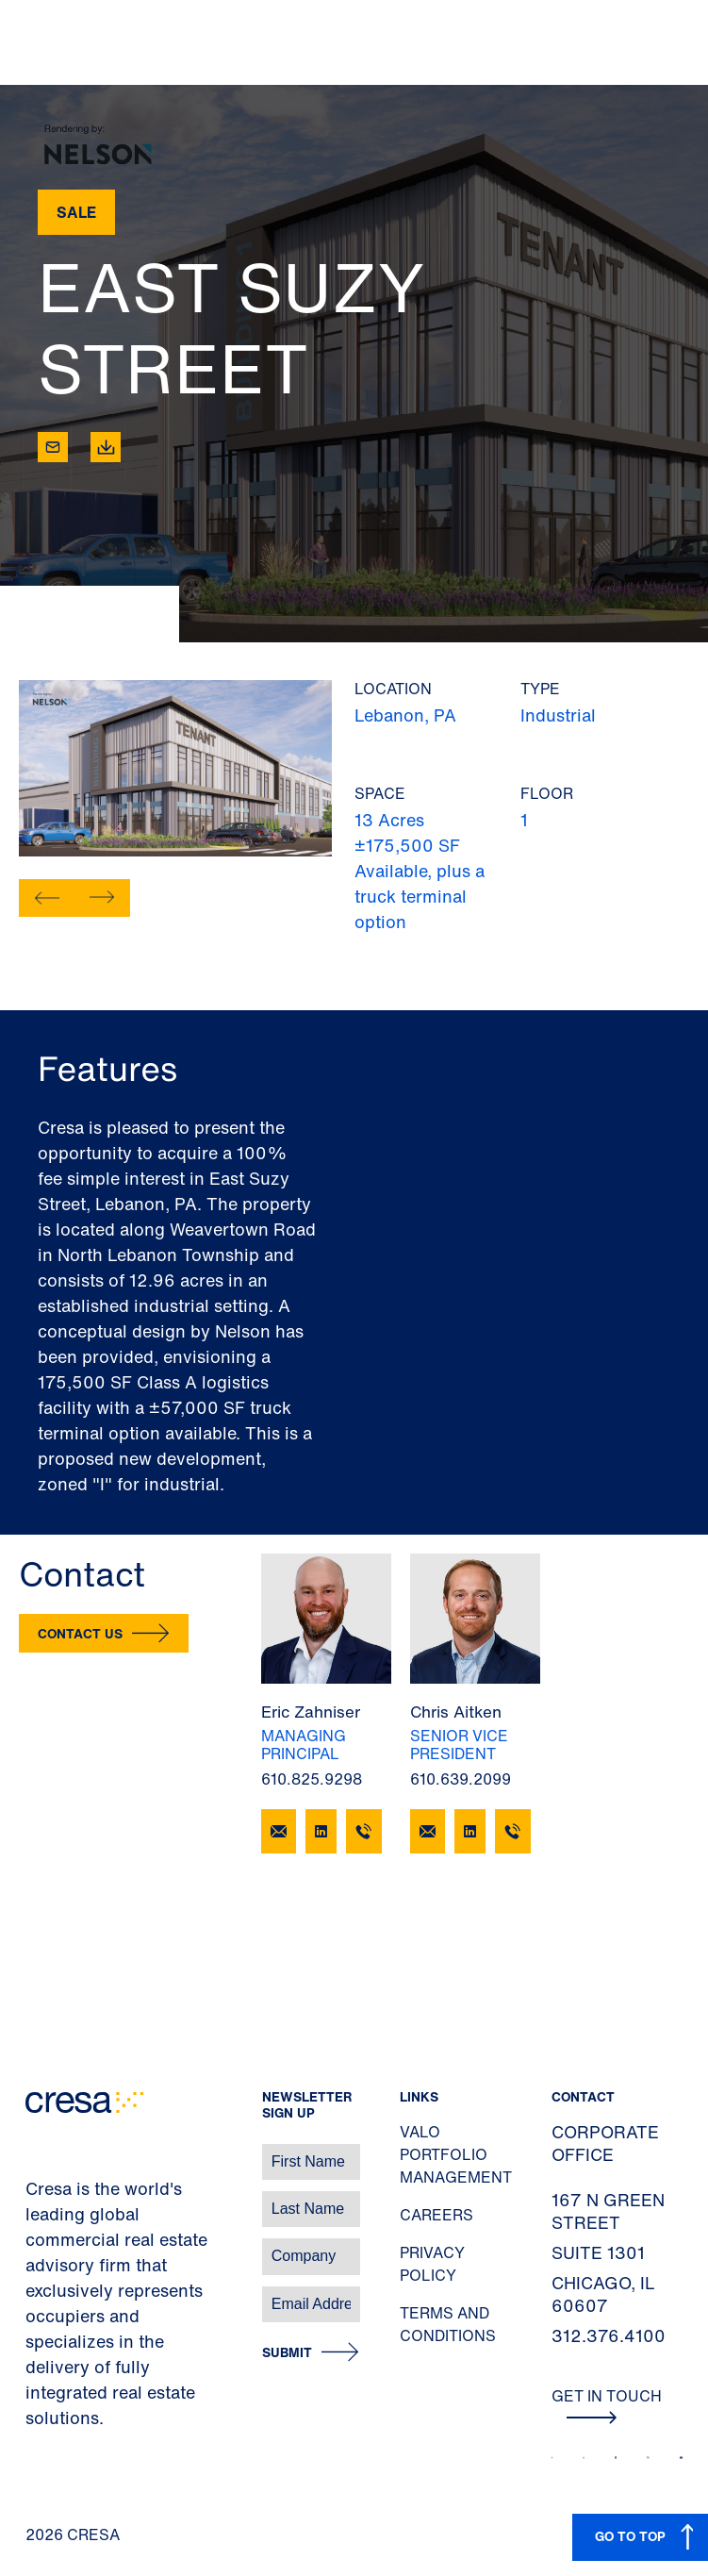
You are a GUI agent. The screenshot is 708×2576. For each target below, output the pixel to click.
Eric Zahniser (310, 1711)
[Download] (106, 447)
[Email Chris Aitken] (428, 1831)
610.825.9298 (311, 1779)
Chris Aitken (456, 1711)
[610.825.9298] (364, 1831)
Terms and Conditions (448, 2324)
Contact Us (80, 1633)
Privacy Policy (432, 2263)
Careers (436, 2214)
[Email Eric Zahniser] (279, 1831)
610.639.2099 (460, 1779)
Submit (287, 2353)
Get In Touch (607, 2404)
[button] (47, 898)
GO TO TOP (630, 2536)
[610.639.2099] (513, 1831)
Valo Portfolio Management (456, 2154)
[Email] (53, 447)
